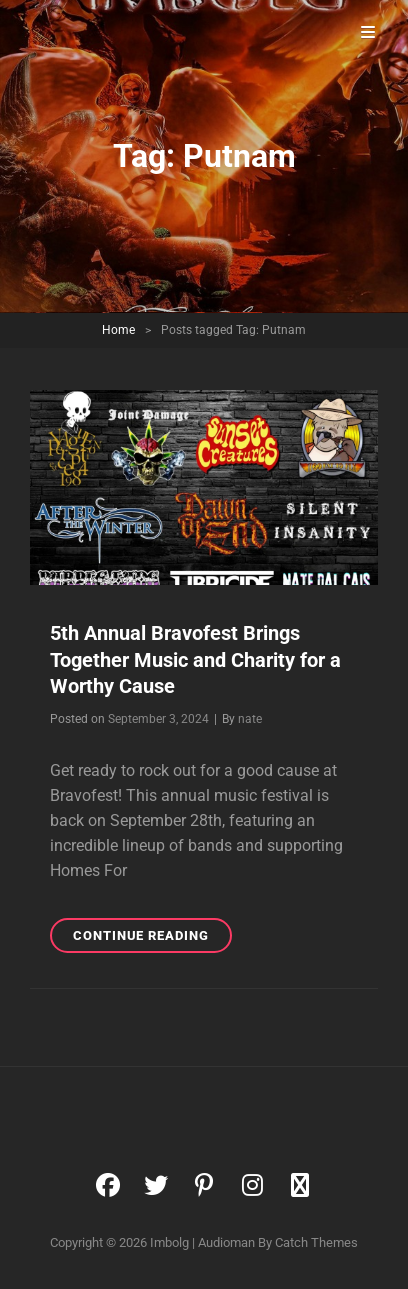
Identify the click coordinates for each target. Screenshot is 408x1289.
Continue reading (152, 938)
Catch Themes (316, 1242)
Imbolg (169, 1242)
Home (118, 330)
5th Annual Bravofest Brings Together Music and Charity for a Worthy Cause (195, 659)
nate (250, 719)
